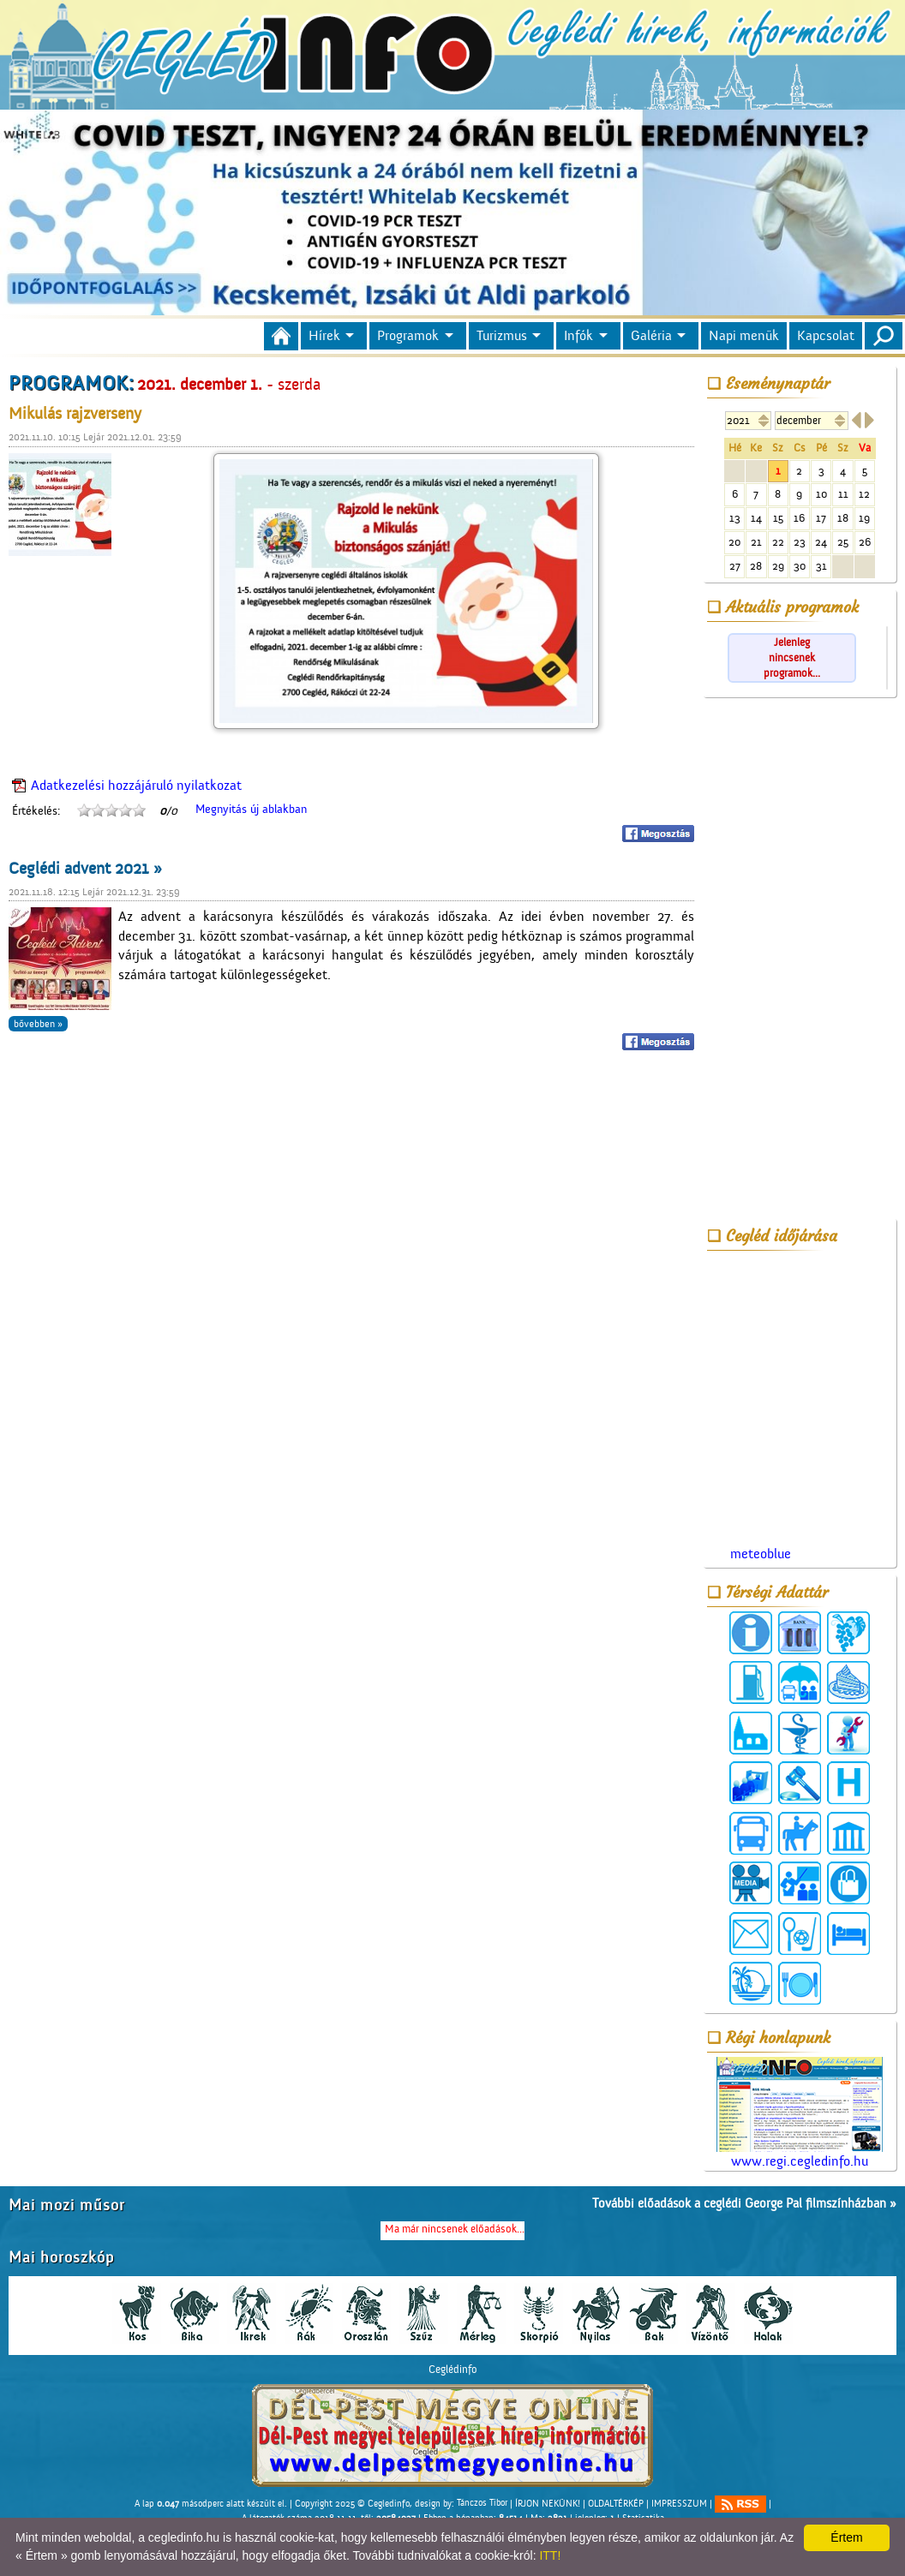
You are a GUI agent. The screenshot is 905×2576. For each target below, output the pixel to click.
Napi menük (744, 336)
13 (734, 517)
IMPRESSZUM (679, 2503)
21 (756, 541)
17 (821, 517)
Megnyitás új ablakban (251, 809)
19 (864, 517)
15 (778, 517)
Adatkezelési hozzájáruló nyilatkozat (136, 785)
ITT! (549, 2555)
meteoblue (760, 1554)
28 (756, 565)
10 (821, 493)
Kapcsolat (825, 336)
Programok (408, 336)
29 (778, 565)
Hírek (324, 336)
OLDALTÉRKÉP (616, 2503)
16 (799, 517)
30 (800, 565)
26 (865, 541)
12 (864, 493)
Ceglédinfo (453, 2369)
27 (734, 565)
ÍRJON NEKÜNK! (547, 2503)
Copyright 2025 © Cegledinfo (352, 2503)
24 (821, 541)
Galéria (651, 336)
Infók (578, 336)
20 (734, 541)
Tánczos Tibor (482, 2503)
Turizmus (501, 336)
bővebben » (38, 1024)
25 (842, 541)
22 (778, 541)
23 (800, 541)
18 (842, 517)
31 (821, 565)
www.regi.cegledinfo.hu (799, 2113)
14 (756, 517)
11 (843, 493)
